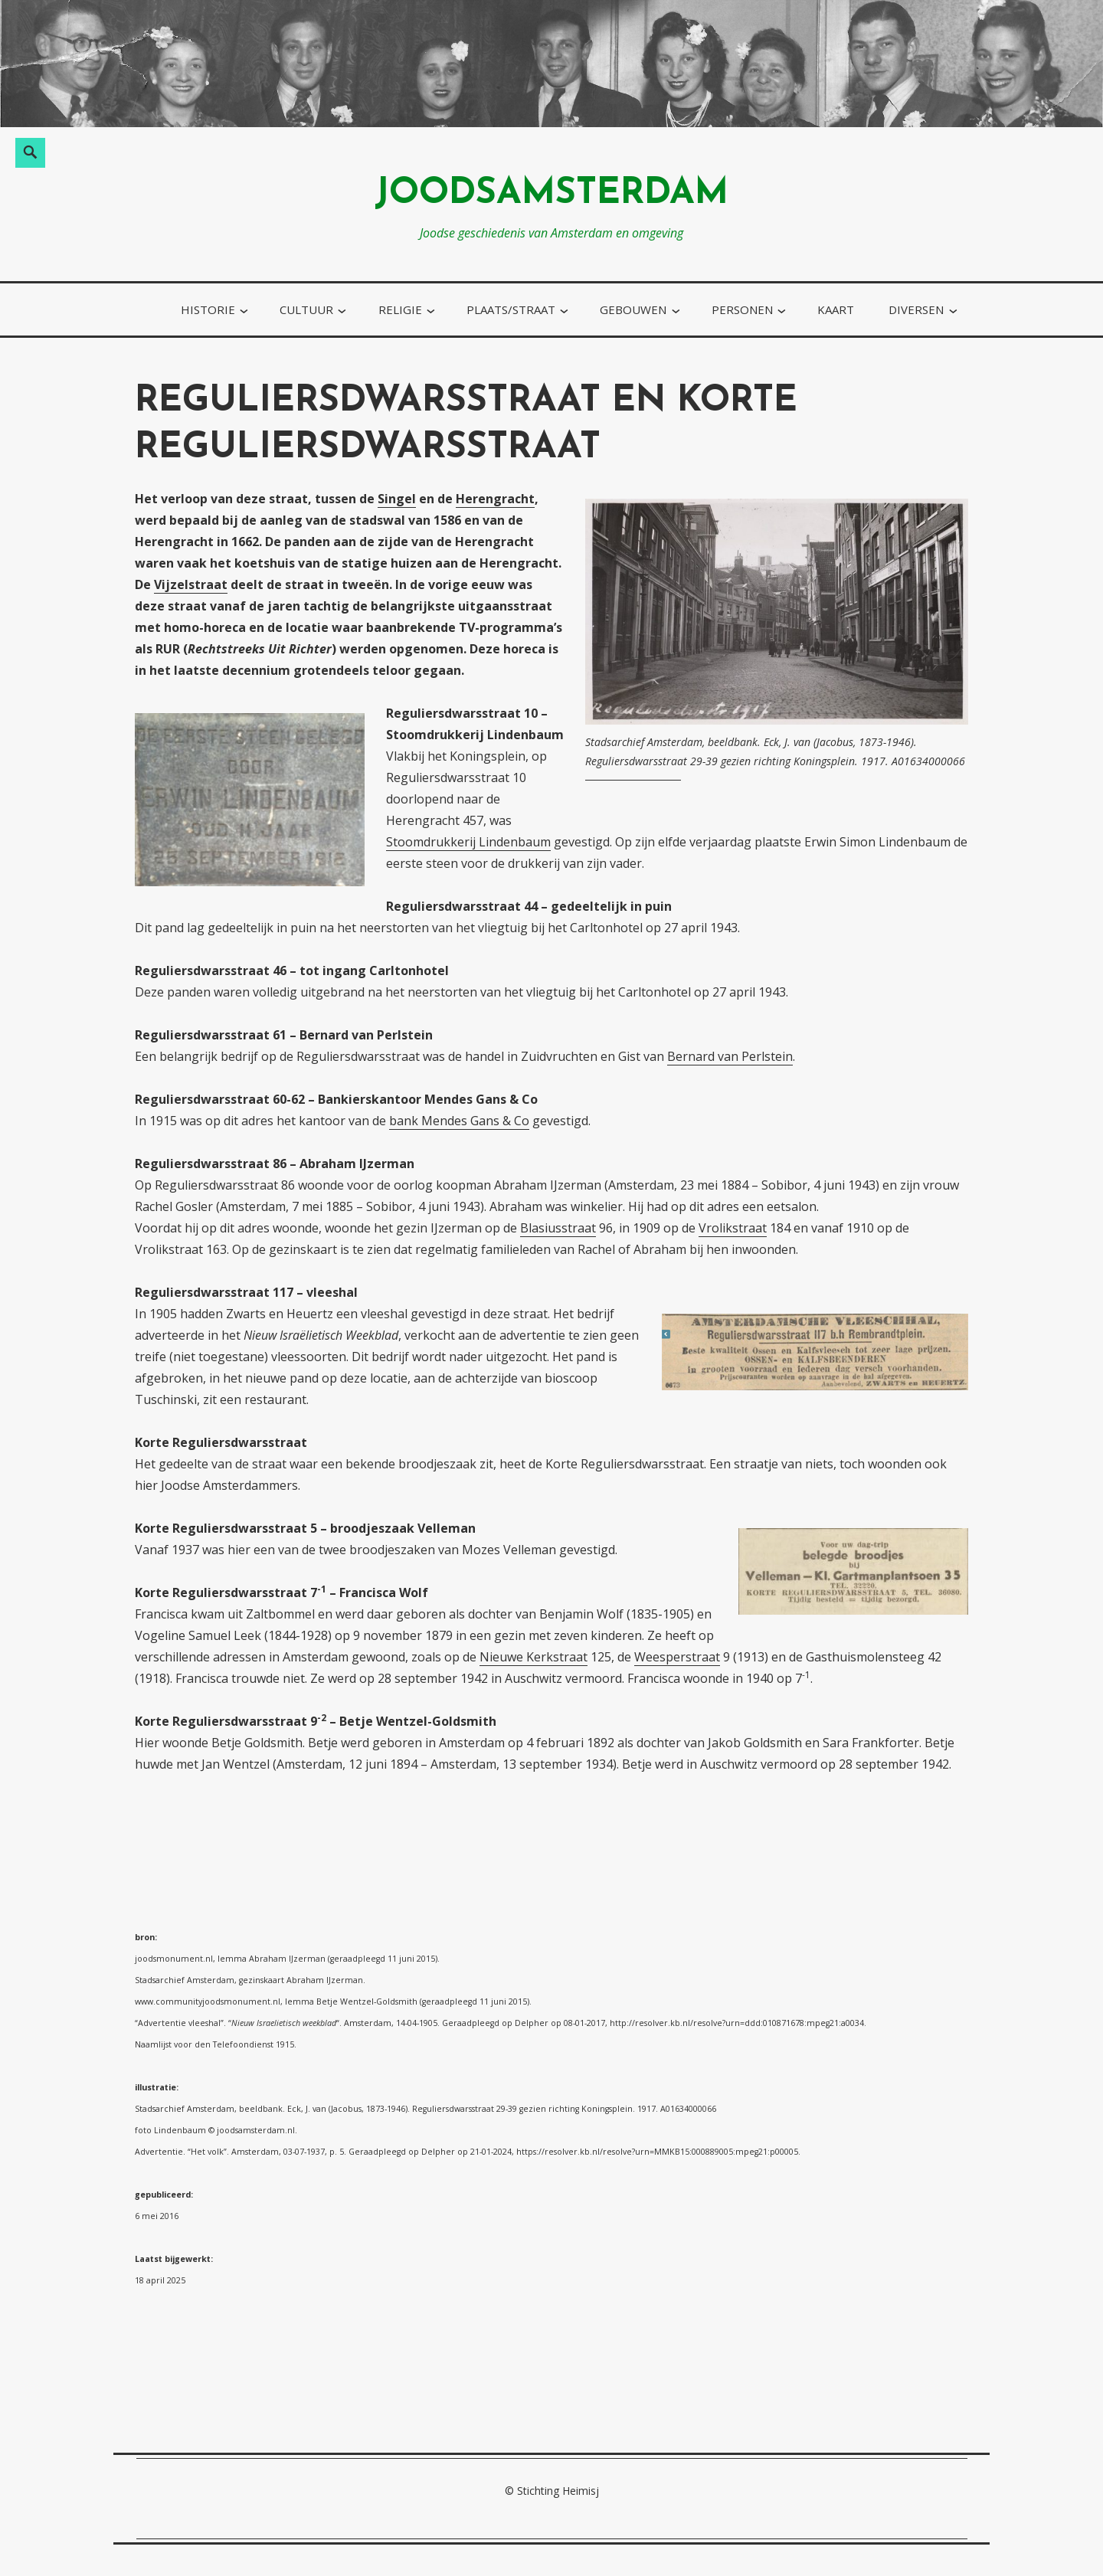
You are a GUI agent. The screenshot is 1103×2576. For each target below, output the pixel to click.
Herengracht (495, 498)
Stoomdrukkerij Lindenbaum (468, 841)
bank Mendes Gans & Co (459, 1120)
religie (400, 309)
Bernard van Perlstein (730, 1056)
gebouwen (633, 309)
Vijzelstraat (190, 584)
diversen (916, 309)
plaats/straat (510, 309)
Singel (397, 498)
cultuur (306, 309)
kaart (835, 309)
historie (208, 309)
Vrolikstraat (733, 1227)
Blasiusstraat (558, 1227)
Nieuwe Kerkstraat (533, 1656)
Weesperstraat (677, 1656)
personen (742, 309)
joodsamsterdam (551, 194)
